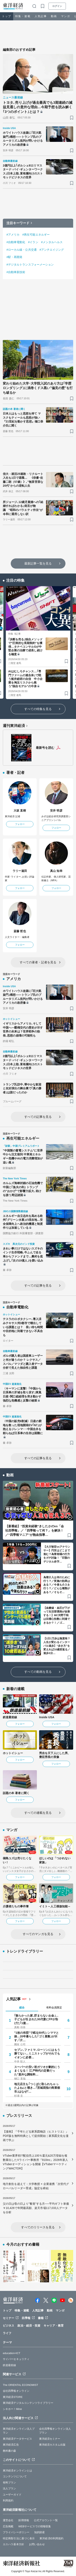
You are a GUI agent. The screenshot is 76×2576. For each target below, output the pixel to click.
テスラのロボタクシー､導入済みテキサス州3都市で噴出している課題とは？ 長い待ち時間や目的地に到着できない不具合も (23, 1327)
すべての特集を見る (38, 709)
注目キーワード (17, 223)
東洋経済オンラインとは (17, 2470)
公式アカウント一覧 (46, 2520)
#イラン (33, 242)
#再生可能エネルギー (36, 234)
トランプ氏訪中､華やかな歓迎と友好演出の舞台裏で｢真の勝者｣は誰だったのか (22, 1088)
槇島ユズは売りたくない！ (17, 1860)
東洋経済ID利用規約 (51, 2538)
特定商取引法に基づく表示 (19, 2538)
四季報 (26, 2318)
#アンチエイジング (52, 249)
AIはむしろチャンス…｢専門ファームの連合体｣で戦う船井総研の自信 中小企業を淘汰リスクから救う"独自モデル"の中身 (25, 679)
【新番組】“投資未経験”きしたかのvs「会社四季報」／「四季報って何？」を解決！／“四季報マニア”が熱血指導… (34, 1530)
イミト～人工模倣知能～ (55, 1906)
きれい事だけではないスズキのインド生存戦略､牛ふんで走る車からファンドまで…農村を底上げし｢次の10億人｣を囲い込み (23, 1254)
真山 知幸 (56, 870)
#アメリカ (12, 234)
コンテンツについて (15, 2476)
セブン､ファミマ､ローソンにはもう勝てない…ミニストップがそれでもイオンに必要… (37, 2053)
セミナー (8, 2318)
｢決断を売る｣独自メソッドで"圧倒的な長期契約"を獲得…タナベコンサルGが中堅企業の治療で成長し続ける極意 (25, 647)
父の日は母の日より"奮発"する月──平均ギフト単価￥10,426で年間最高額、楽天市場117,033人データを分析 (36, 2208)
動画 (54, 16)
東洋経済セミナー (49, 2438)
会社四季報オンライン (16, 2390)
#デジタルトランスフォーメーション (30, 264)
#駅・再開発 (14, 257)
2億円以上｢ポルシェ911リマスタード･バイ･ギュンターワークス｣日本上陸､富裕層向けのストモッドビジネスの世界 (23, 171)
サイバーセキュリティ (16, 2359)
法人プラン (9, 2488)
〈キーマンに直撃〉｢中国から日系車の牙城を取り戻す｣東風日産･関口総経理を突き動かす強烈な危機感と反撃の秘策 (22, 1394)
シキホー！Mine (12, 2409)
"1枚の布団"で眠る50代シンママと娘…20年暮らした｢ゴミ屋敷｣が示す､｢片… (36, 2036)
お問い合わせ (37, 2544)
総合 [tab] (22, 2007)
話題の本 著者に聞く (16, 1793)
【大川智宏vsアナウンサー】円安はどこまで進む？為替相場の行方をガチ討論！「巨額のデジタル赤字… (56, 1554)
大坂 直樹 (20, 810)
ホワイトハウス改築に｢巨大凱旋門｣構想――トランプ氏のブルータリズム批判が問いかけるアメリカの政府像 (23, 138)
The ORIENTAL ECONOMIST (20, 2384)
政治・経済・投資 (28, 2325)
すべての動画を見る (38, 1671)
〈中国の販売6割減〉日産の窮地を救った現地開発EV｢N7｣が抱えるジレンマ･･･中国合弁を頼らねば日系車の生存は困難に (23, 1427)
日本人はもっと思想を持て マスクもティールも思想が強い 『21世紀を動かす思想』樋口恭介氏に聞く (23, 419)
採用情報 (23, 2520)
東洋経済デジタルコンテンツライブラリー (28, 2402)
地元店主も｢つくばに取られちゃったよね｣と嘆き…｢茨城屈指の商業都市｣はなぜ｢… (37, 2087)
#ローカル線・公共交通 (21, 249)
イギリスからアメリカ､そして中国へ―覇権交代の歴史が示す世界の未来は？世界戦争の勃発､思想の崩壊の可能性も (23, 1029)
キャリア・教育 (54, 2325)
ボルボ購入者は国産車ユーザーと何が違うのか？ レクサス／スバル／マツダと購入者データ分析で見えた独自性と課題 (23, 1361)
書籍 (41, 2318)
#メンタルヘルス (52, 242)
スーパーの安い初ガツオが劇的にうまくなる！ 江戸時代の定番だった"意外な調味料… (37, 2070)
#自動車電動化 (15, 242)
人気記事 (41, 16)
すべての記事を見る (38, 1116)
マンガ (65, 16)
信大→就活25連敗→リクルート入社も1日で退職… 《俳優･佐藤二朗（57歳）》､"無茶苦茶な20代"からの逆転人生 (23, 479)
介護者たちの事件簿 (16, 1906)
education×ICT (11, 2353)
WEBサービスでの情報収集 (34, 2526)
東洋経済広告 (11, 2444)
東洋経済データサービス (17, 2438)
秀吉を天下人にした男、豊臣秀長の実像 (55, 1755)
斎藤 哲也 (20, 931)
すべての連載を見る (38, 1812)
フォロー (20, 824)
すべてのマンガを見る (38, 1934)
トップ (6, 16)
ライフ (7, 2333)
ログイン (57, 6)
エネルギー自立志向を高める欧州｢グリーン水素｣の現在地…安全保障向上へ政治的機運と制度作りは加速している (23, 1222)
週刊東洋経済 (14, 726)
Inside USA (46, 1717)
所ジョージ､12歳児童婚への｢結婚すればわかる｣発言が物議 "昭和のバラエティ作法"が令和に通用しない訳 (23, 508)
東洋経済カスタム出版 (52, 2444)
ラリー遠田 (20, 870)
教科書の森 (9, 2450)
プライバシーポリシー (16, 2532)
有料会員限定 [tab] (54, 2007)
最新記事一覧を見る (38, 563)
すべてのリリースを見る (38, 2227)
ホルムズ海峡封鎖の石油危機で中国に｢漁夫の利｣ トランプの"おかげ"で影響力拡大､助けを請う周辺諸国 (23, 1189)
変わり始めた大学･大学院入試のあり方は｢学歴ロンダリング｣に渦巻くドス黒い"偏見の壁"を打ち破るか (38, 388)
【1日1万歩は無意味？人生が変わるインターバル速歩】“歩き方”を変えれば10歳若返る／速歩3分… (56, 1646)
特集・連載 (22, 16)
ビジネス (8, 2325)
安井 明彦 (56, 810)
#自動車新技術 (15, 272)
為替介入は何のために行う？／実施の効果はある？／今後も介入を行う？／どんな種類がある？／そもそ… (56, 1585)
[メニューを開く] (71, 6)
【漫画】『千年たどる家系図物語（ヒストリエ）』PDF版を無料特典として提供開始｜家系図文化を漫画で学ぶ (36, 2136)
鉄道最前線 (10, 1717)
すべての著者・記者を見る (38, 962)
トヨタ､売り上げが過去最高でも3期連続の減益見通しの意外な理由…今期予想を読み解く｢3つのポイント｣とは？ (38, 107)
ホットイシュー (13, 1753)
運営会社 (8, 2520)
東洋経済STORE (12, 2396)
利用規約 (8, 2500)
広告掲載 (8, 2526)
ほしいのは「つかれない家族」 (55, 1860)
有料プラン (9, 2482)
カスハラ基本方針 (13, 2544)
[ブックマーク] (71, 118)
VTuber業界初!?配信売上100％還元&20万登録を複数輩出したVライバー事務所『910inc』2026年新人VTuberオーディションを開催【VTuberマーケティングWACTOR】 (35, 2162)
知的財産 (39, 2532)
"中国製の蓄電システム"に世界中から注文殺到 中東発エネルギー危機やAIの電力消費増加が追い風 (23, 1156)
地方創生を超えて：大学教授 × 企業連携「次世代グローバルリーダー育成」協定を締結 (36, 2186)
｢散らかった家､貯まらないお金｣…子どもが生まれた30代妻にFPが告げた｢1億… (36, 2019)
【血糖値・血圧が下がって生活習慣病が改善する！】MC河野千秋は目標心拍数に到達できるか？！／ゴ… (56, 1615)
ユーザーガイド (12, 2494)
